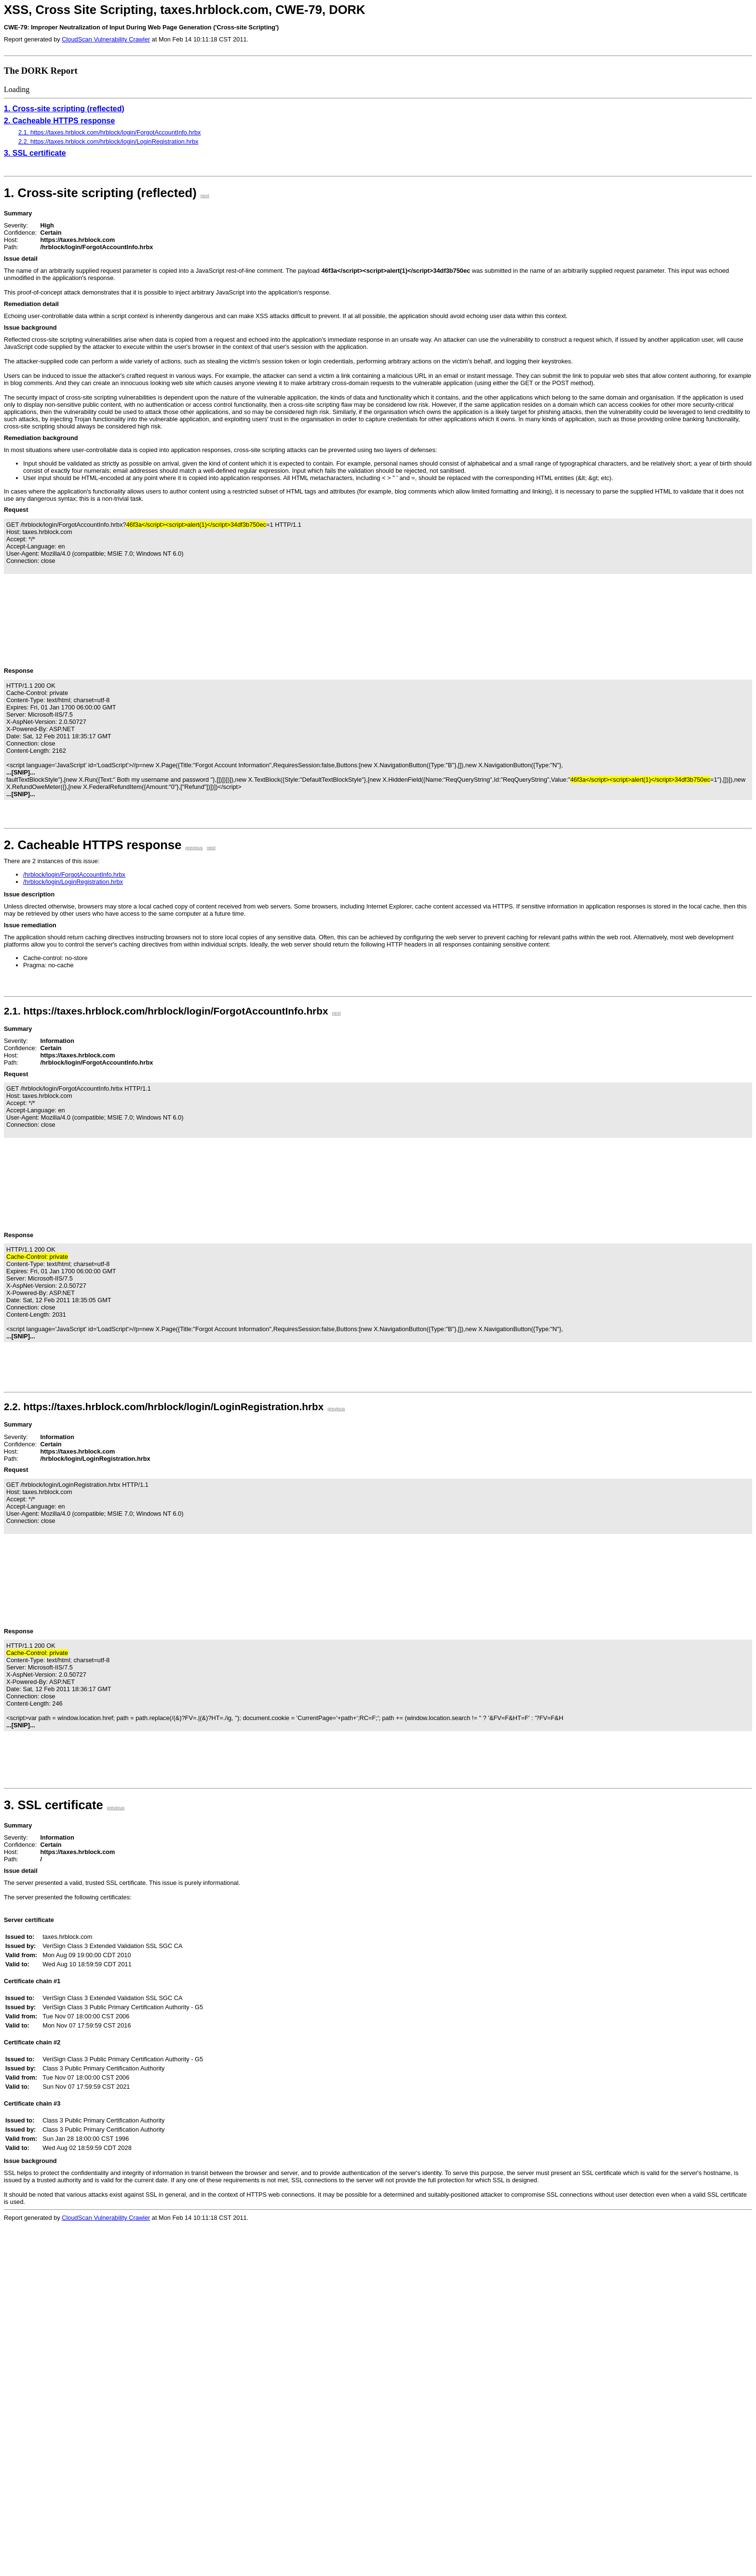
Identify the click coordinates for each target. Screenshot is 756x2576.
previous (193, 847)
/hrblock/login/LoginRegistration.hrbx (73, 881)
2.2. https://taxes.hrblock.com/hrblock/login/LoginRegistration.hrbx (108, 141)
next (205, 195)
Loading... (90, 2401)
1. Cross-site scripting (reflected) (64, 109)
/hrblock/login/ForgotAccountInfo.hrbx (74, 874)
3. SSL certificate (35, 153)
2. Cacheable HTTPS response (59, 121)
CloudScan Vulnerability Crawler (106, 39)
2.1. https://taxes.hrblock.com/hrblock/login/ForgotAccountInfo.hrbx (109, 132)
